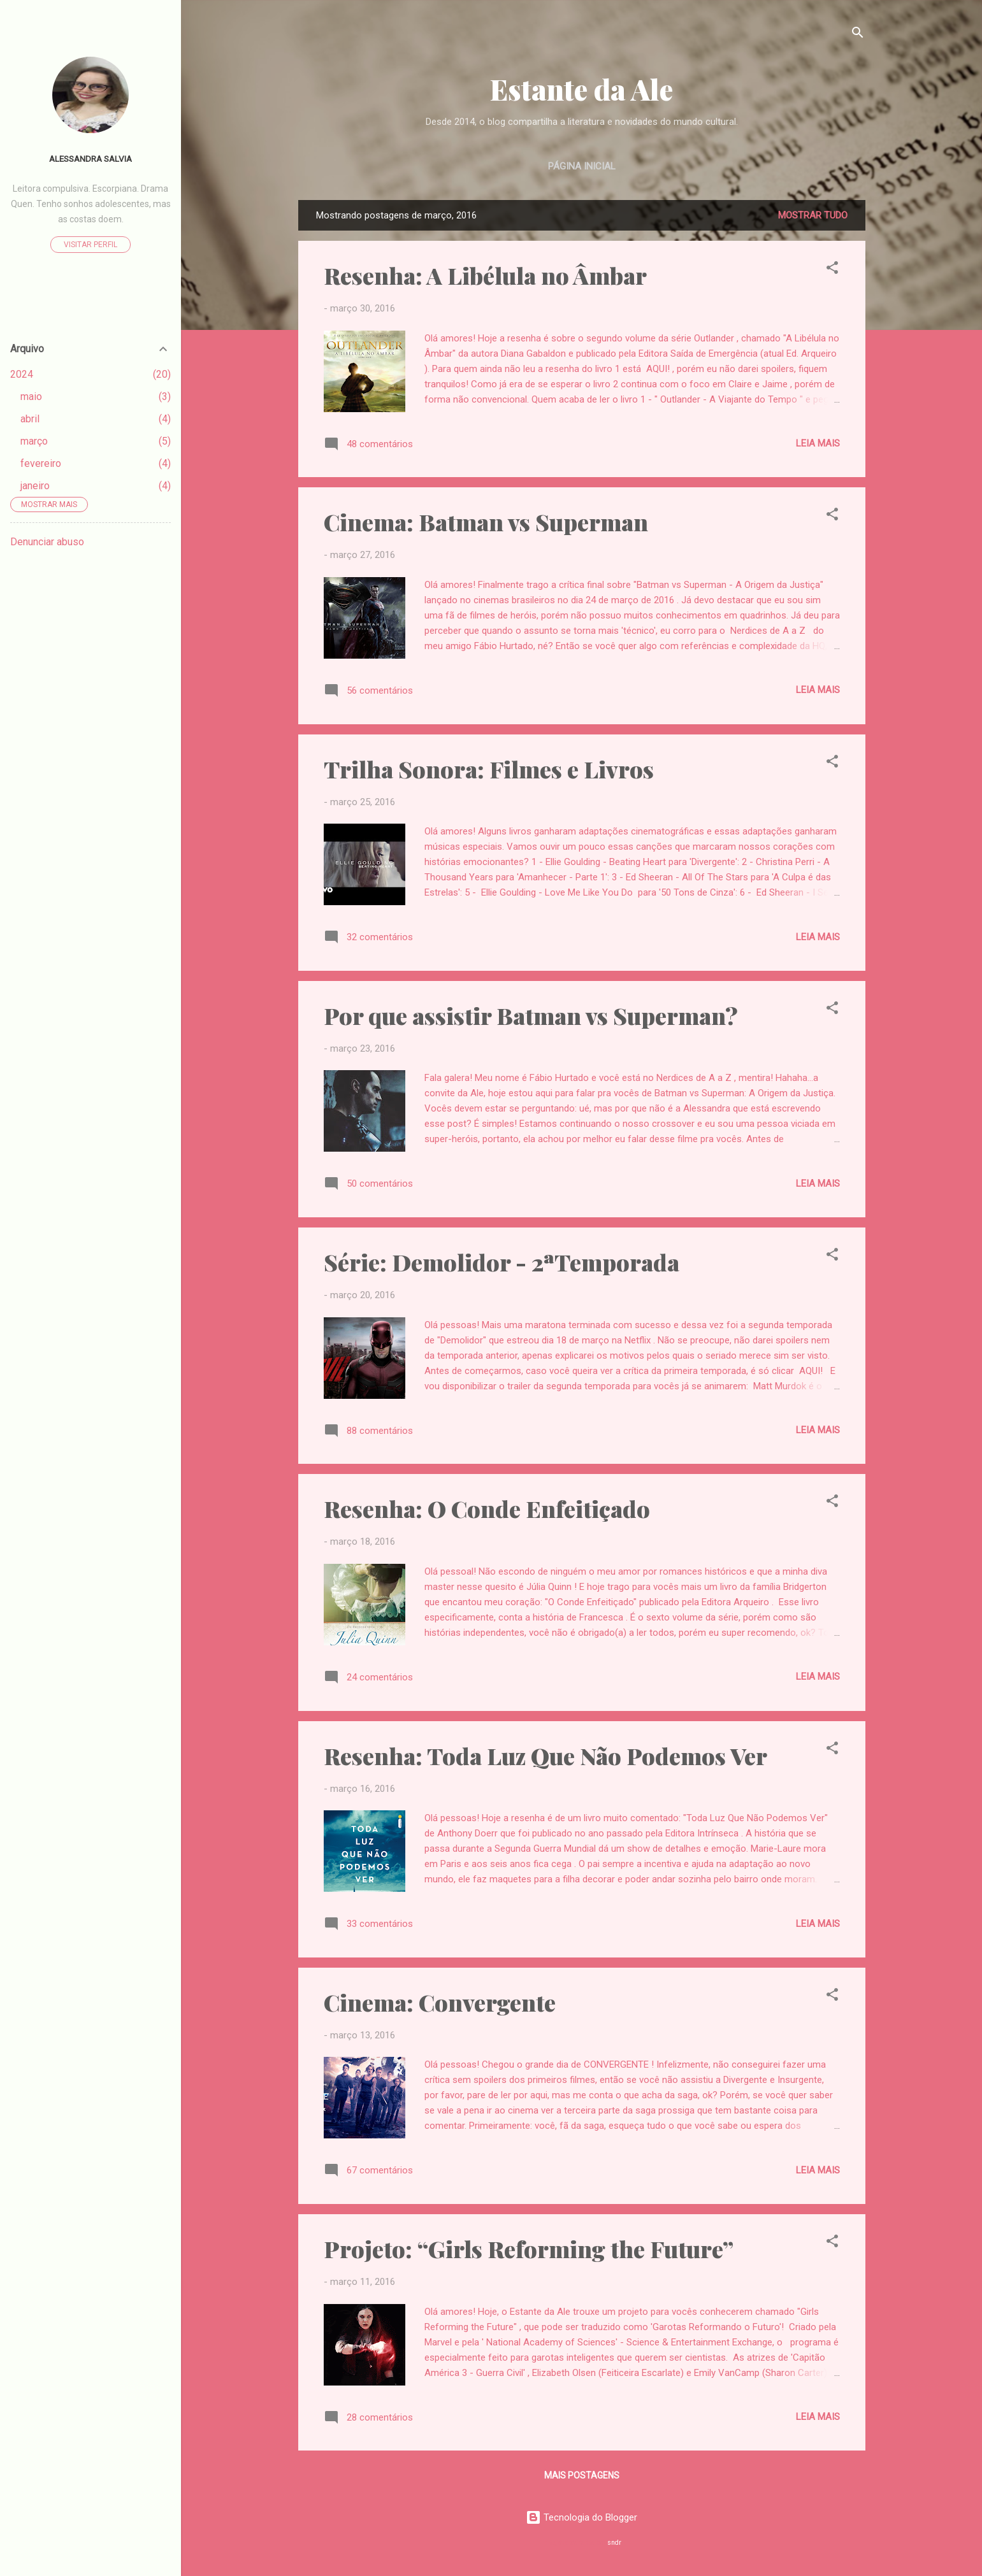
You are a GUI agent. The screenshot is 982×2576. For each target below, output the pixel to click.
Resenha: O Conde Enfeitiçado (487, 1508)
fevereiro (40, 463)
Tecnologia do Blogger (581, 2517)
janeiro (35, 486)
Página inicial (582, 166)
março (34, 441)
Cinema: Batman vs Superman (486, 521)
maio (31, 396)
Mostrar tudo (813, 215)
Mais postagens (581, 2475)
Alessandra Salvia (90, 159)
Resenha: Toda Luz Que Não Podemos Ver (545, 1755)
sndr (614, 2542)
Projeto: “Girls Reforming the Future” (528, 2248)
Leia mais (818, 443)
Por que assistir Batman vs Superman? (531, 1015)
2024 (21, 374)
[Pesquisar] (857, 34)
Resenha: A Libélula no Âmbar (485, 275)
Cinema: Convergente (440, 2002)
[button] (832, 270)
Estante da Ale (581, 89)
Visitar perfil (90, 244)
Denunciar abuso (47, 542)
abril (30, 419)
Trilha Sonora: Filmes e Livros (489, 769)
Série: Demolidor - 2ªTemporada (501, 1262)
